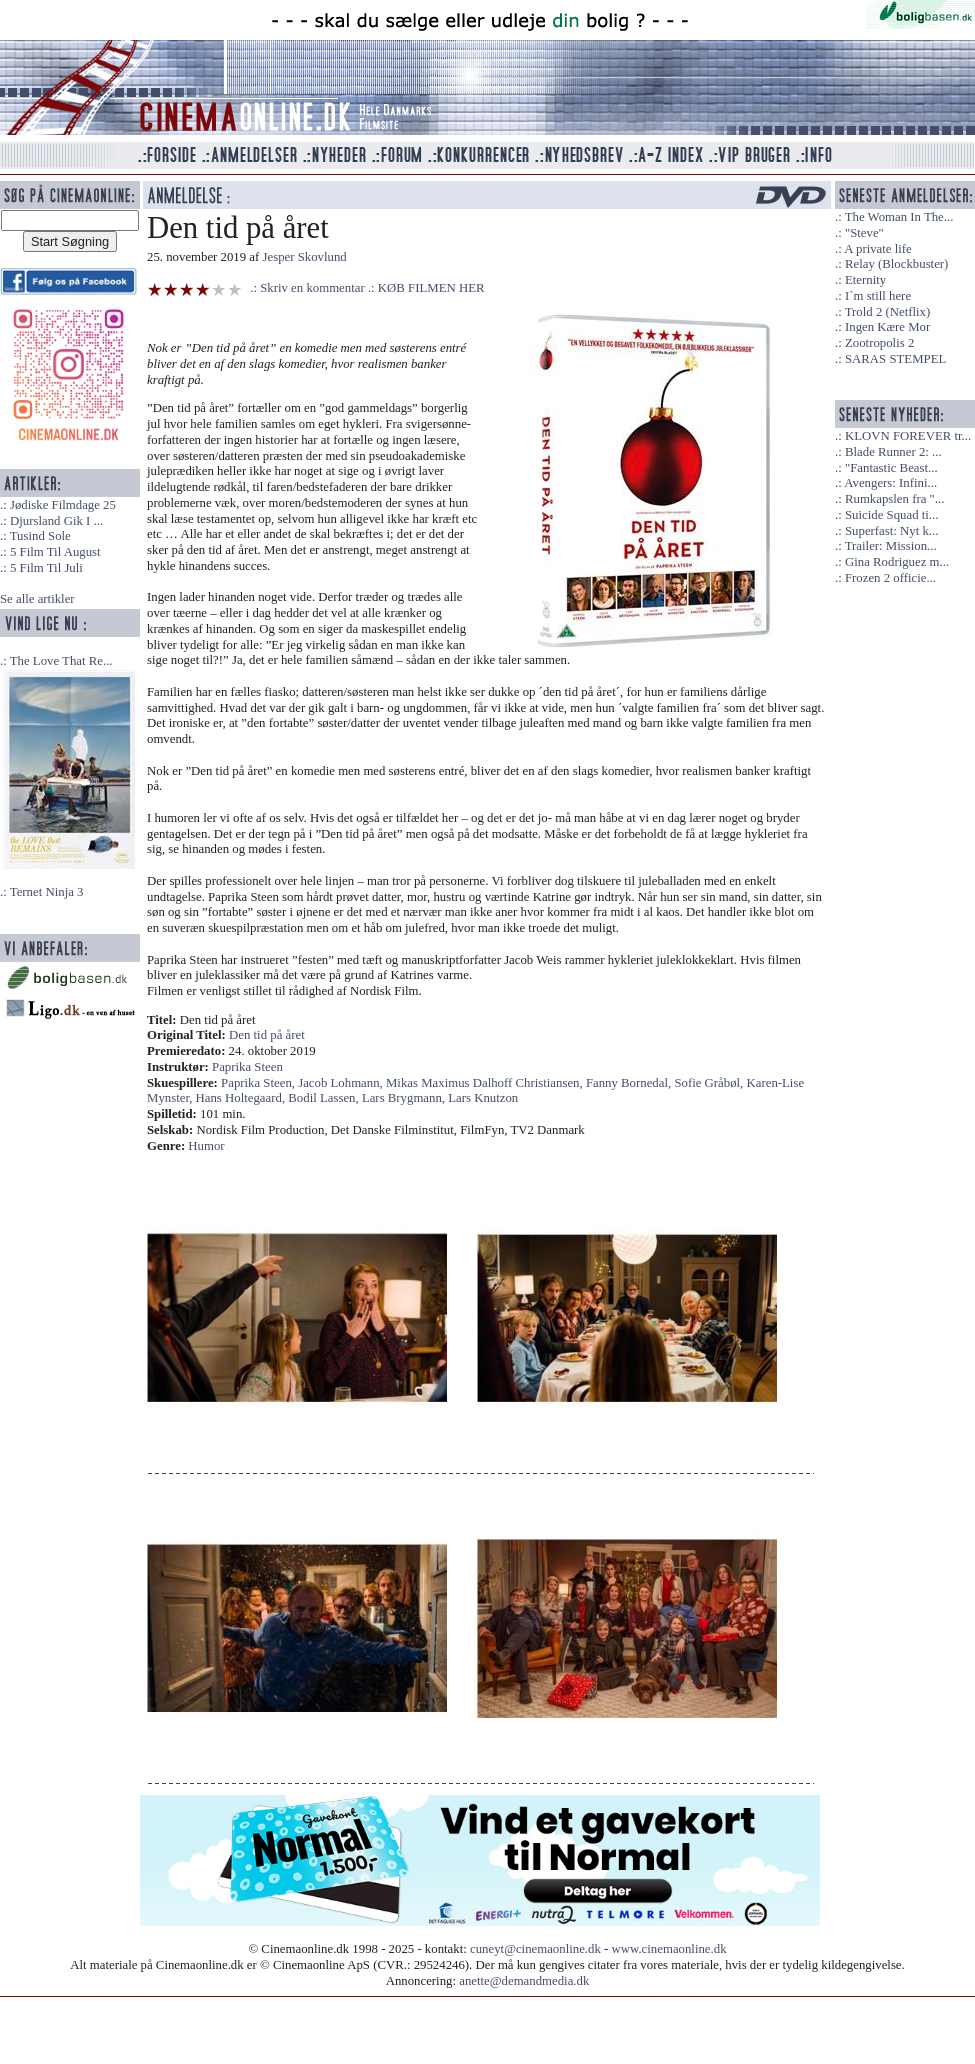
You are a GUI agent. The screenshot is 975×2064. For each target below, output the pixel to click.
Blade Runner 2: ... (893, 452)
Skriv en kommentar (312, 288)
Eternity (865, 280)
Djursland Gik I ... (56, 521)
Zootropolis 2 (879, 343)
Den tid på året (267, 1035)
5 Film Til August (55, 552)
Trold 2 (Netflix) (888, 312)
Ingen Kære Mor (887, 327)
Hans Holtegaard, (242, 1098)
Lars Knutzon (483, 1098)
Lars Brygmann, (405, 1098)
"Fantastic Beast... (891, 468)
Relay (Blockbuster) (896, 264)
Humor (206, 1146)
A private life (878, 249)
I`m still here (878, 296)
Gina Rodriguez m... (897, 562)
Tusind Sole (40, 536)
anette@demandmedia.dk (524, 1981)
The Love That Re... (61, 661)
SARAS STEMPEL (895, 359)
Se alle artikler (37, 599)
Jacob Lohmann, (342, 1083)
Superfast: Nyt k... (891, 531)
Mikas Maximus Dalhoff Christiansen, (486, 1083)
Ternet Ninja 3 (47, 892)
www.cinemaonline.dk (669, 1949)
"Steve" (864, 233)
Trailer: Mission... (891, 546)
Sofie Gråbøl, (710, 1083)
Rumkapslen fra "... (894, 499)
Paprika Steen (247, 1067)
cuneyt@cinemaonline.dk (535, 1949)
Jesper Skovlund (305, 257)
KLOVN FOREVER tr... (908, 436)
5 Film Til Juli (46, 568)
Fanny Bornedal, (630, 1083)
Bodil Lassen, (325, 1098)
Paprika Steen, (259, 1083)
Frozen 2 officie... (890, 578)
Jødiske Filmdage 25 (63, 505)
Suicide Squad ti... (891, 515)
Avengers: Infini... (890, 483)
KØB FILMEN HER (431, 288)
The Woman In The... (899, 217)
